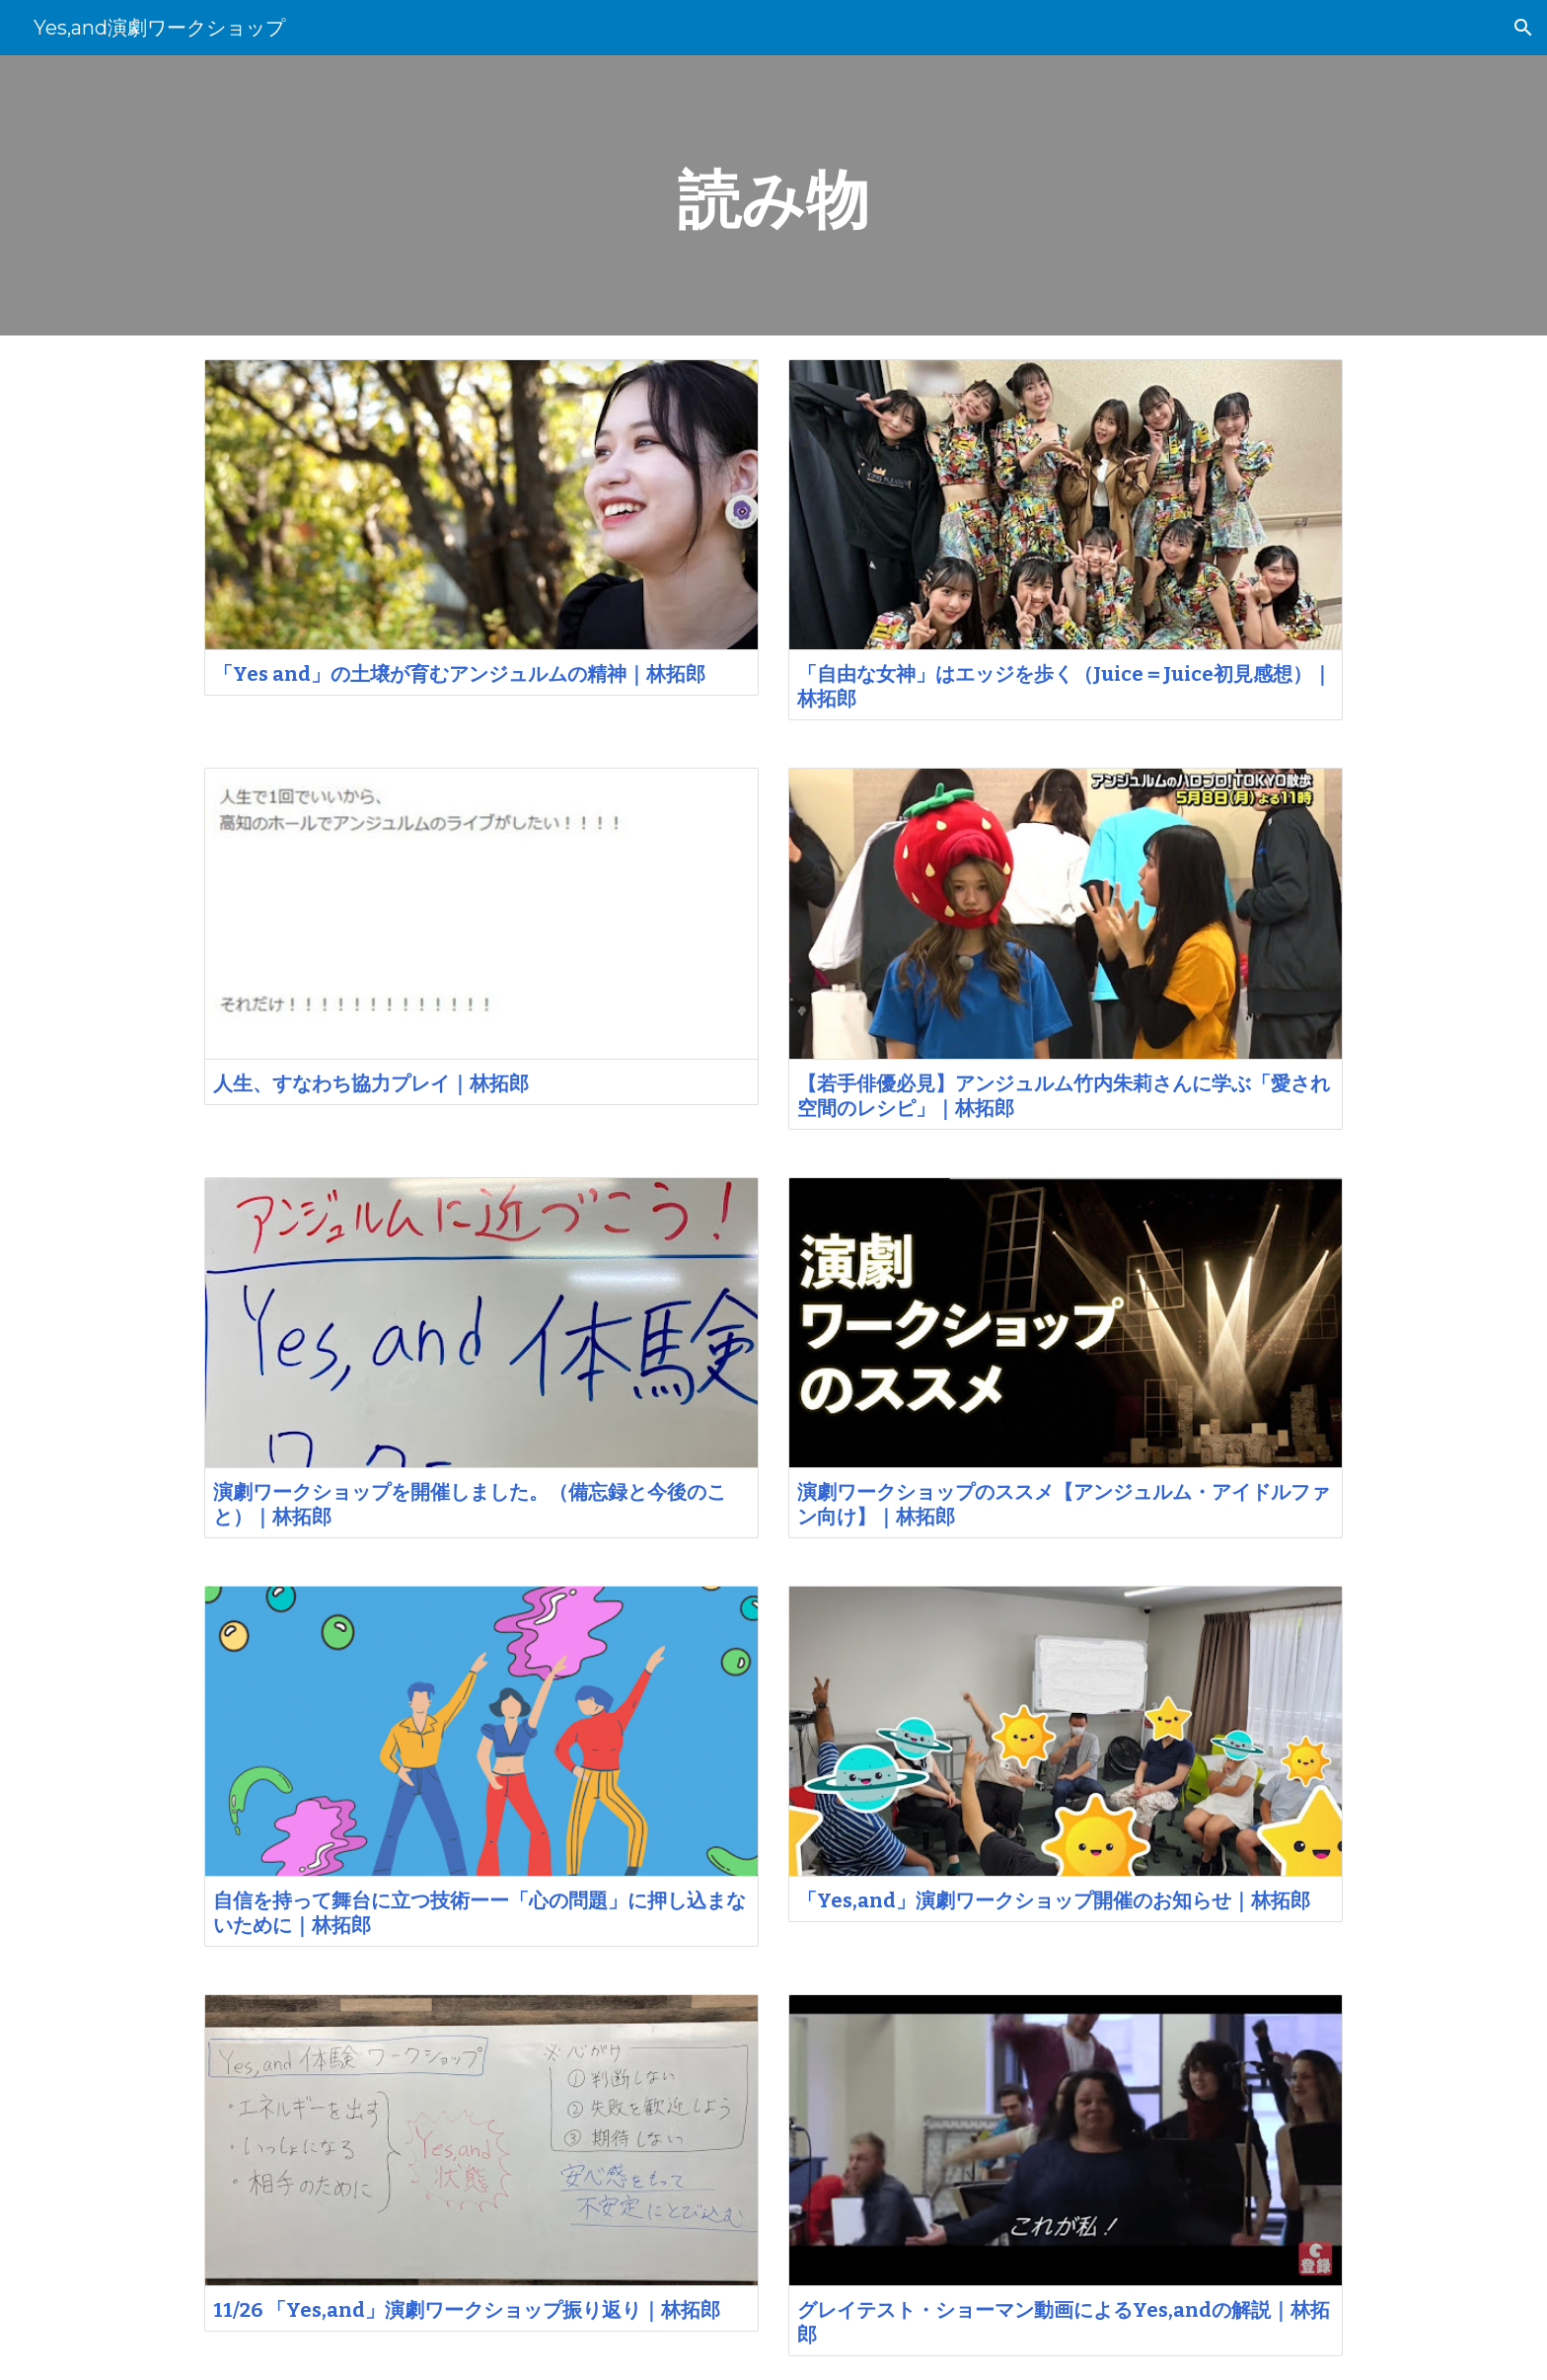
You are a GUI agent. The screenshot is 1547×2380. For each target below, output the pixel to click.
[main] (773, 195)
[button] (1523, 27)
